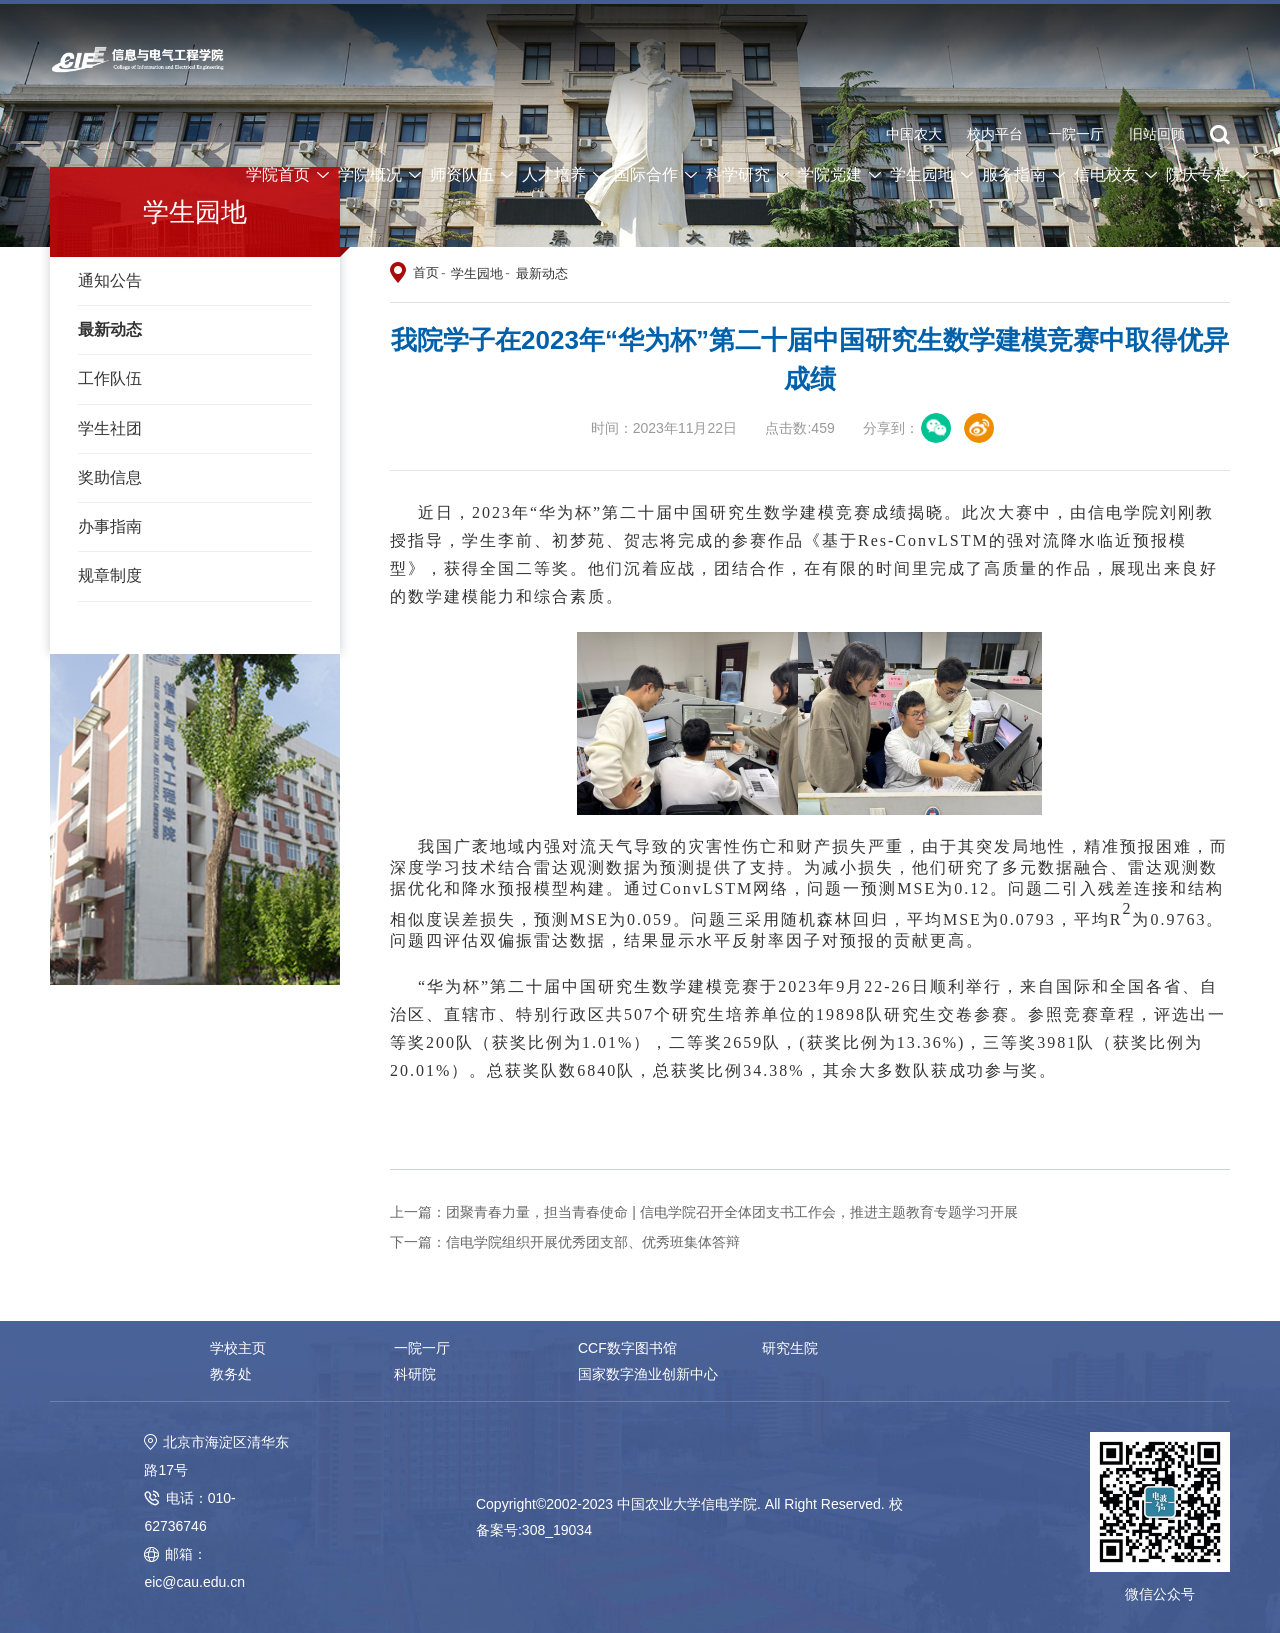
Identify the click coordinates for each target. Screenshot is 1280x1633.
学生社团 (110, 428)
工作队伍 (110, 378)
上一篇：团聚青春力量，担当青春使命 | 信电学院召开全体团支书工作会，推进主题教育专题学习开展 (703, 1212)
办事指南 (110, 526)
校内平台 (995, 134)
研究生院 (789, 1348)
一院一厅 (1076, 134)
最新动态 (110, 329)
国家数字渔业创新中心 (463, 1374)
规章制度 (110, 575)
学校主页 (238, 1348)
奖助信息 (110, 477)
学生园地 (477, 273)
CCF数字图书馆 (626, 1348)
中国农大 (914, 134)
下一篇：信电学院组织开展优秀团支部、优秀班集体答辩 (565, 1242)
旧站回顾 (1157, 134)
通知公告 (110, 280)
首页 (426, 272)
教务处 (965, 1348)
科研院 (231, 1374)
